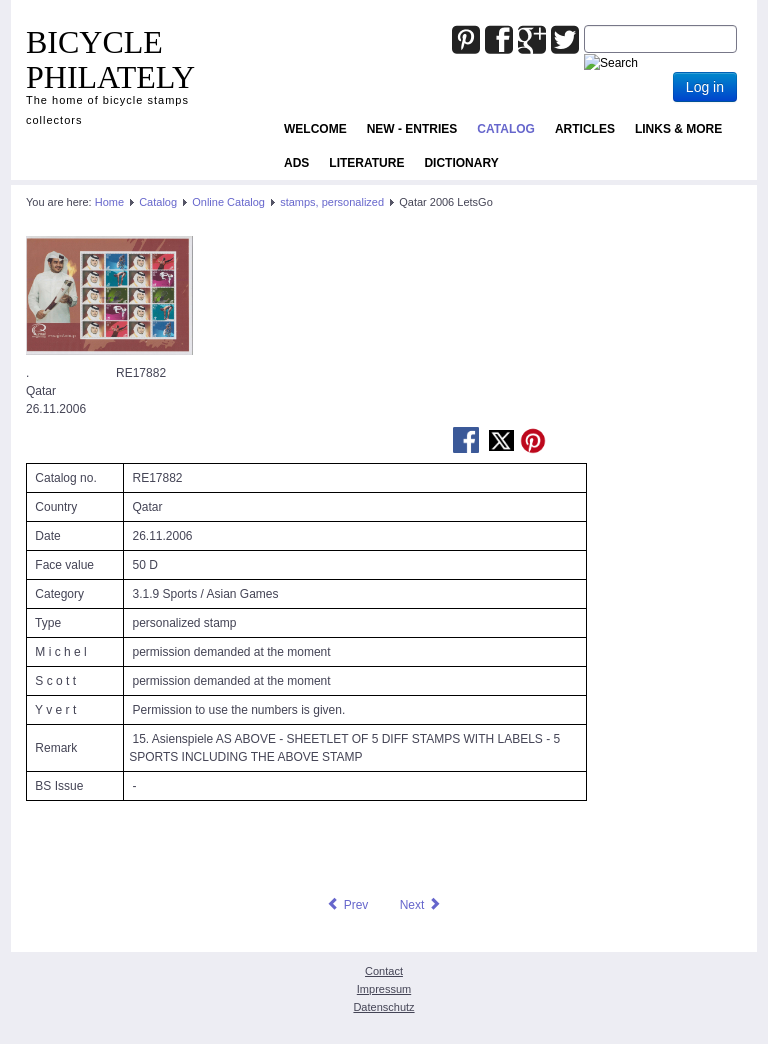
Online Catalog (228, 202)
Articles (585, 129)
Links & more (678, 129)
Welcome (315, 129)
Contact (384, 971)
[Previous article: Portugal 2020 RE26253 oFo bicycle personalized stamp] (347, 905)
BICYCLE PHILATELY (110, 59)
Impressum (384, 989)
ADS (296, 163)
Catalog (506, 129)
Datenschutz (383, 1007)
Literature (366, 163)
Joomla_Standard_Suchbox (584, 25)
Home (109, 202)
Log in (705, 87)
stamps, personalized (332, 202)
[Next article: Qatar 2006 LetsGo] (421, 905)
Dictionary (461, 163)
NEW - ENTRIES (412, 129)
